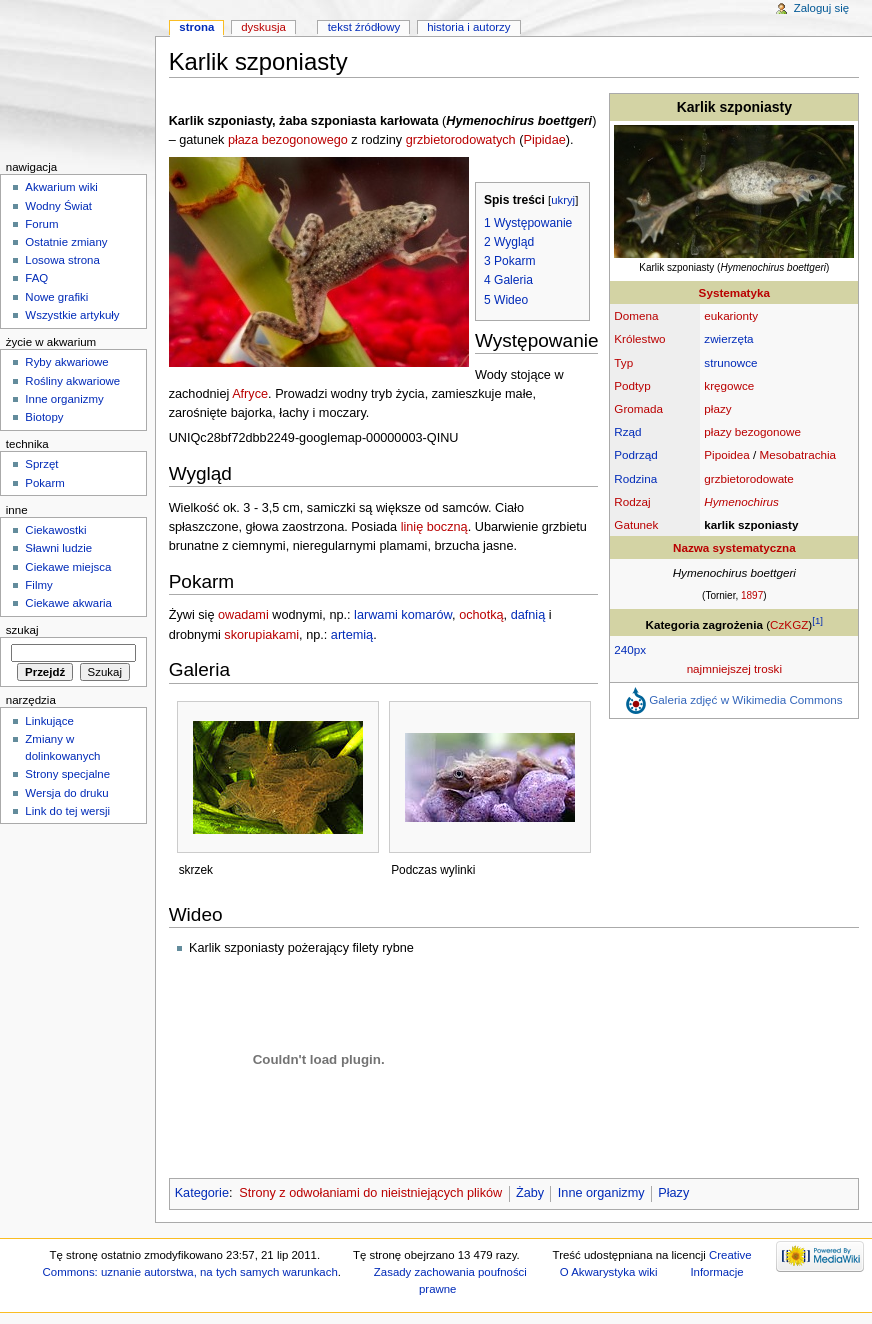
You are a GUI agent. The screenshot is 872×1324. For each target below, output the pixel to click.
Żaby (530, 1193)
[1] (817, 620)
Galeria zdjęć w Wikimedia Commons (745, 699)
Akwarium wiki (61, 187)
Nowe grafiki (56, 297)
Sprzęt (41, 464)
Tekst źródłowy (364, 27)
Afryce (250, 394)
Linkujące (49, 721)
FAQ (36, 278)
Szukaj (22, 630)
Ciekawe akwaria (68, 603)
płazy (717, 408)
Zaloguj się (821, 8)
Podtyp (632, 385)
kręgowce (729, 385)
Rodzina (635, 478)
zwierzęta (728, 338)
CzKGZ (789, 624)
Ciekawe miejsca (68, 567)
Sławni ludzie (58, 548)
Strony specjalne (67, 774)
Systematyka (734, 292)
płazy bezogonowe (752, 431)
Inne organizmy (601, 1193)
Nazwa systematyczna (734, 547)
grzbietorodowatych (461, 140)
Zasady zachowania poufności (450, 1272)
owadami (243, 615)
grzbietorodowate (749, 478)
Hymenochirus (741, 501)
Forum (41, 224)
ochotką (481, 615)
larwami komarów (403, 615)
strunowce (730, 362)
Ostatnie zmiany (66, 242)
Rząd (627, 431)
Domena (636, 315)
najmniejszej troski (734, 668)
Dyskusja (263, 27)
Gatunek (636, 524)
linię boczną (434, 527)
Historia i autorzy (468, 27)
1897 (752, 595)
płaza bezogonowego (288, 140)
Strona (196, 27)
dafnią (528, 615)
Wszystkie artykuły (72, 315)
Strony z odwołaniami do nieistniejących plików (370, 1193)
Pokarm (44, 483)
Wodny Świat (58, 206)
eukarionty (731, 315)
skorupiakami (261, 635)
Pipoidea (726, 454)
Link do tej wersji (67, 811)
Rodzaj (632, 501)
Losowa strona (62, 260)
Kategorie (202, 1193)
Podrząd (635, 454)
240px (630, 649)
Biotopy (44, 417)
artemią (352, 635)
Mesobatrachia (797, 454)
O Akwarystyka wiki (609, 1272)
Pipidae (544, 140)
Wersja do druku (66, 793)
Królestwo (639, 338)
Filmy (38, 585)
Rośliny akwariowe (72, 381)
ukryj (563, 200)
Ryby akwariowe (66, 362)
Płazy (673, 1193)
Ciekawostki (55, 530)
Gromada (638, 408)
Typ (623, 362)
